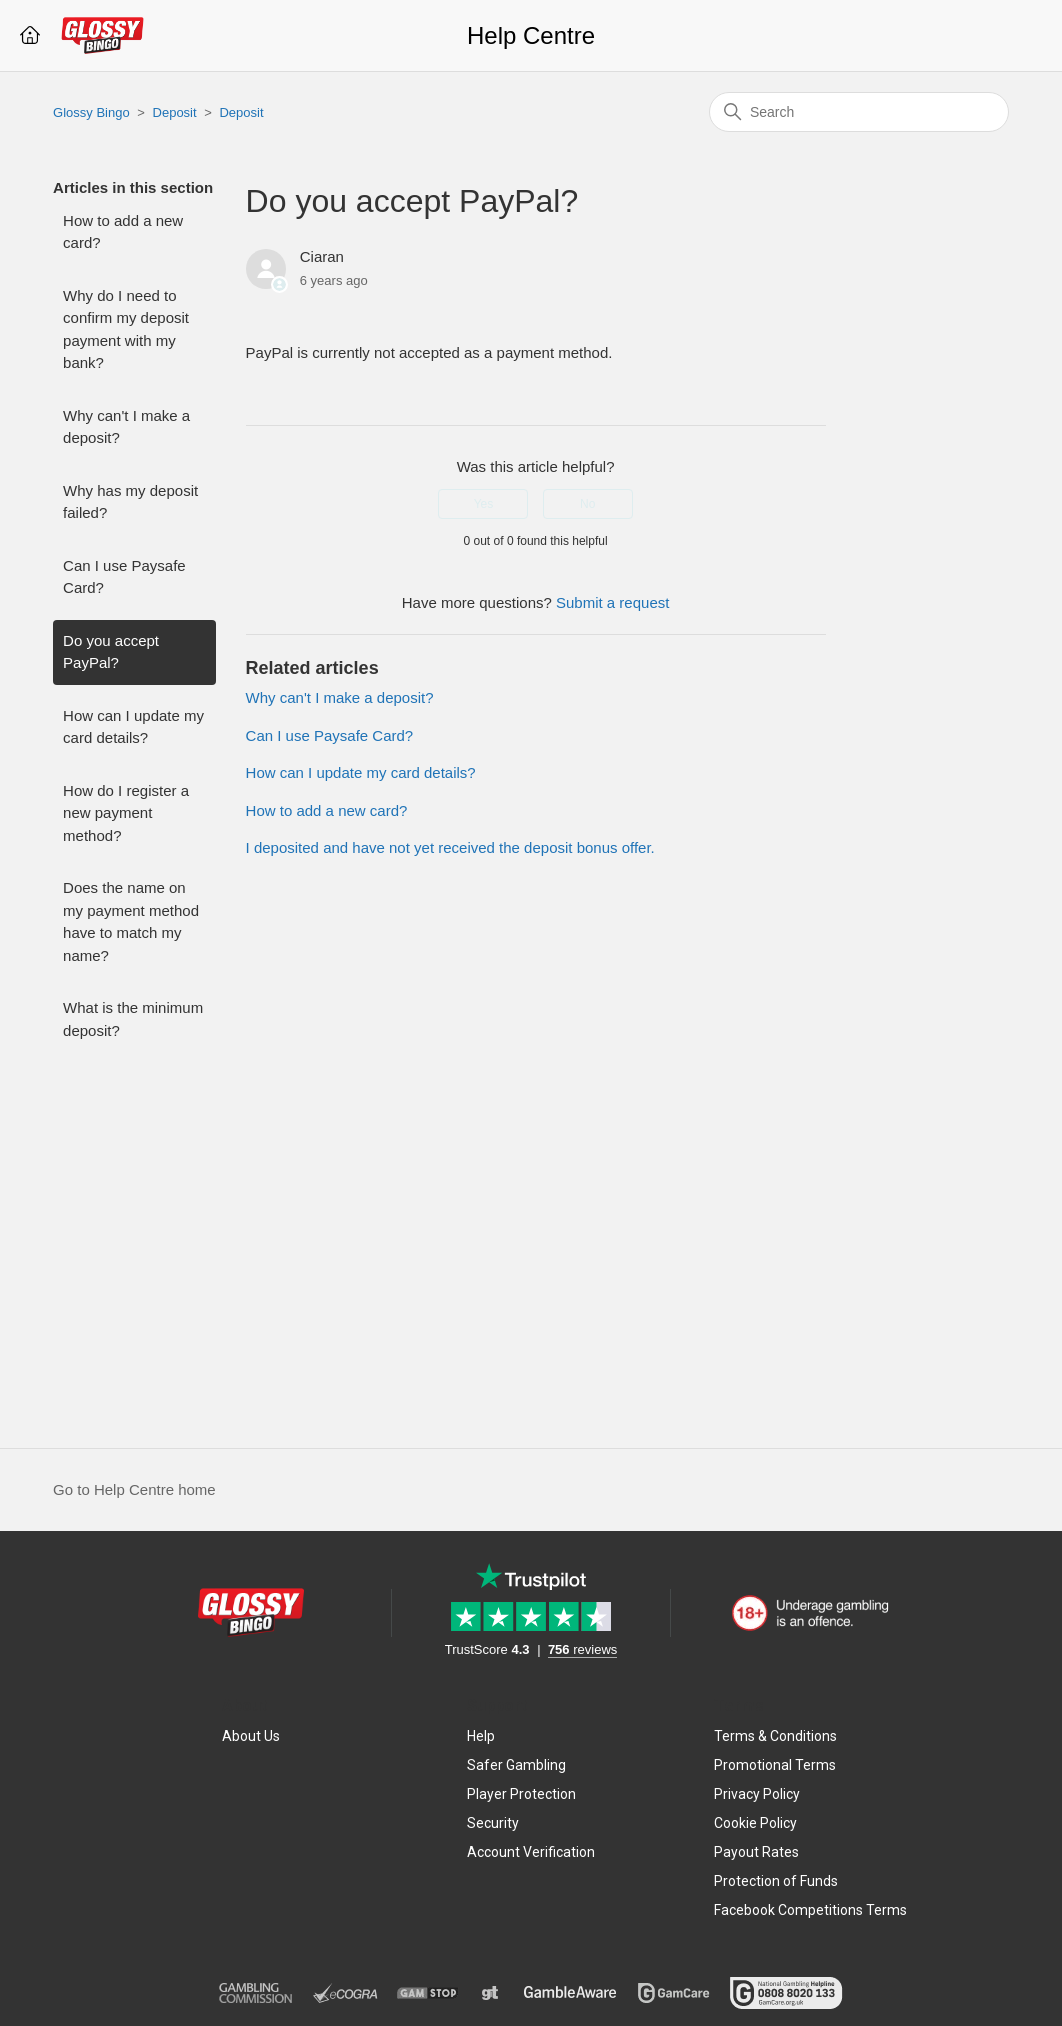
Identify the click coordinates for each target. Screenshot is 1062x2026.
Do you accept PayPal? (111, 652)
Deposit (175, 112)
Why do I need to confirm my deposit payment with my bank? (126, 329)
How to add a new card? (123, 232)
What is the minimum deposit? (133, 1019)
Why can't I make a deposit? (126, 427)
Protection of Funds (776, 1881)
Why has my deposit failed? (130, 502)
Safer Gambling (516, 1765)
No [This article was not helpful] (587, 504)
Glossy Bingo (91, 112)
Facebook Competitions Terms (810, 1910)
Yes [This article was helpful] (484, 504)
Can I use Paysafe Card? (124, 577)
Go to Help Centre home (134, 1489)
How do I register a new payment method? (126, 813)
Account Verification (531, 1852)
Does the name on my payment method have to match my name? (131, 921)
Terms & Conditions (775, 1736)
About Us (251, 1736)
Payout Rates (756, 1852)
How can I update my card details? (133, 727)
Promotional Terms (775, 1765)
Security (493, 1823)
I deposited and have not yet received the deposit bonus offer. (450, 847)
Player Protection (521, 1794)
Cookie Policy (755, 1823)
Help (481, 1736)
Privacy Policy (757, 1794)
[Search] (859, 112)
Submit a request (612, 602)
